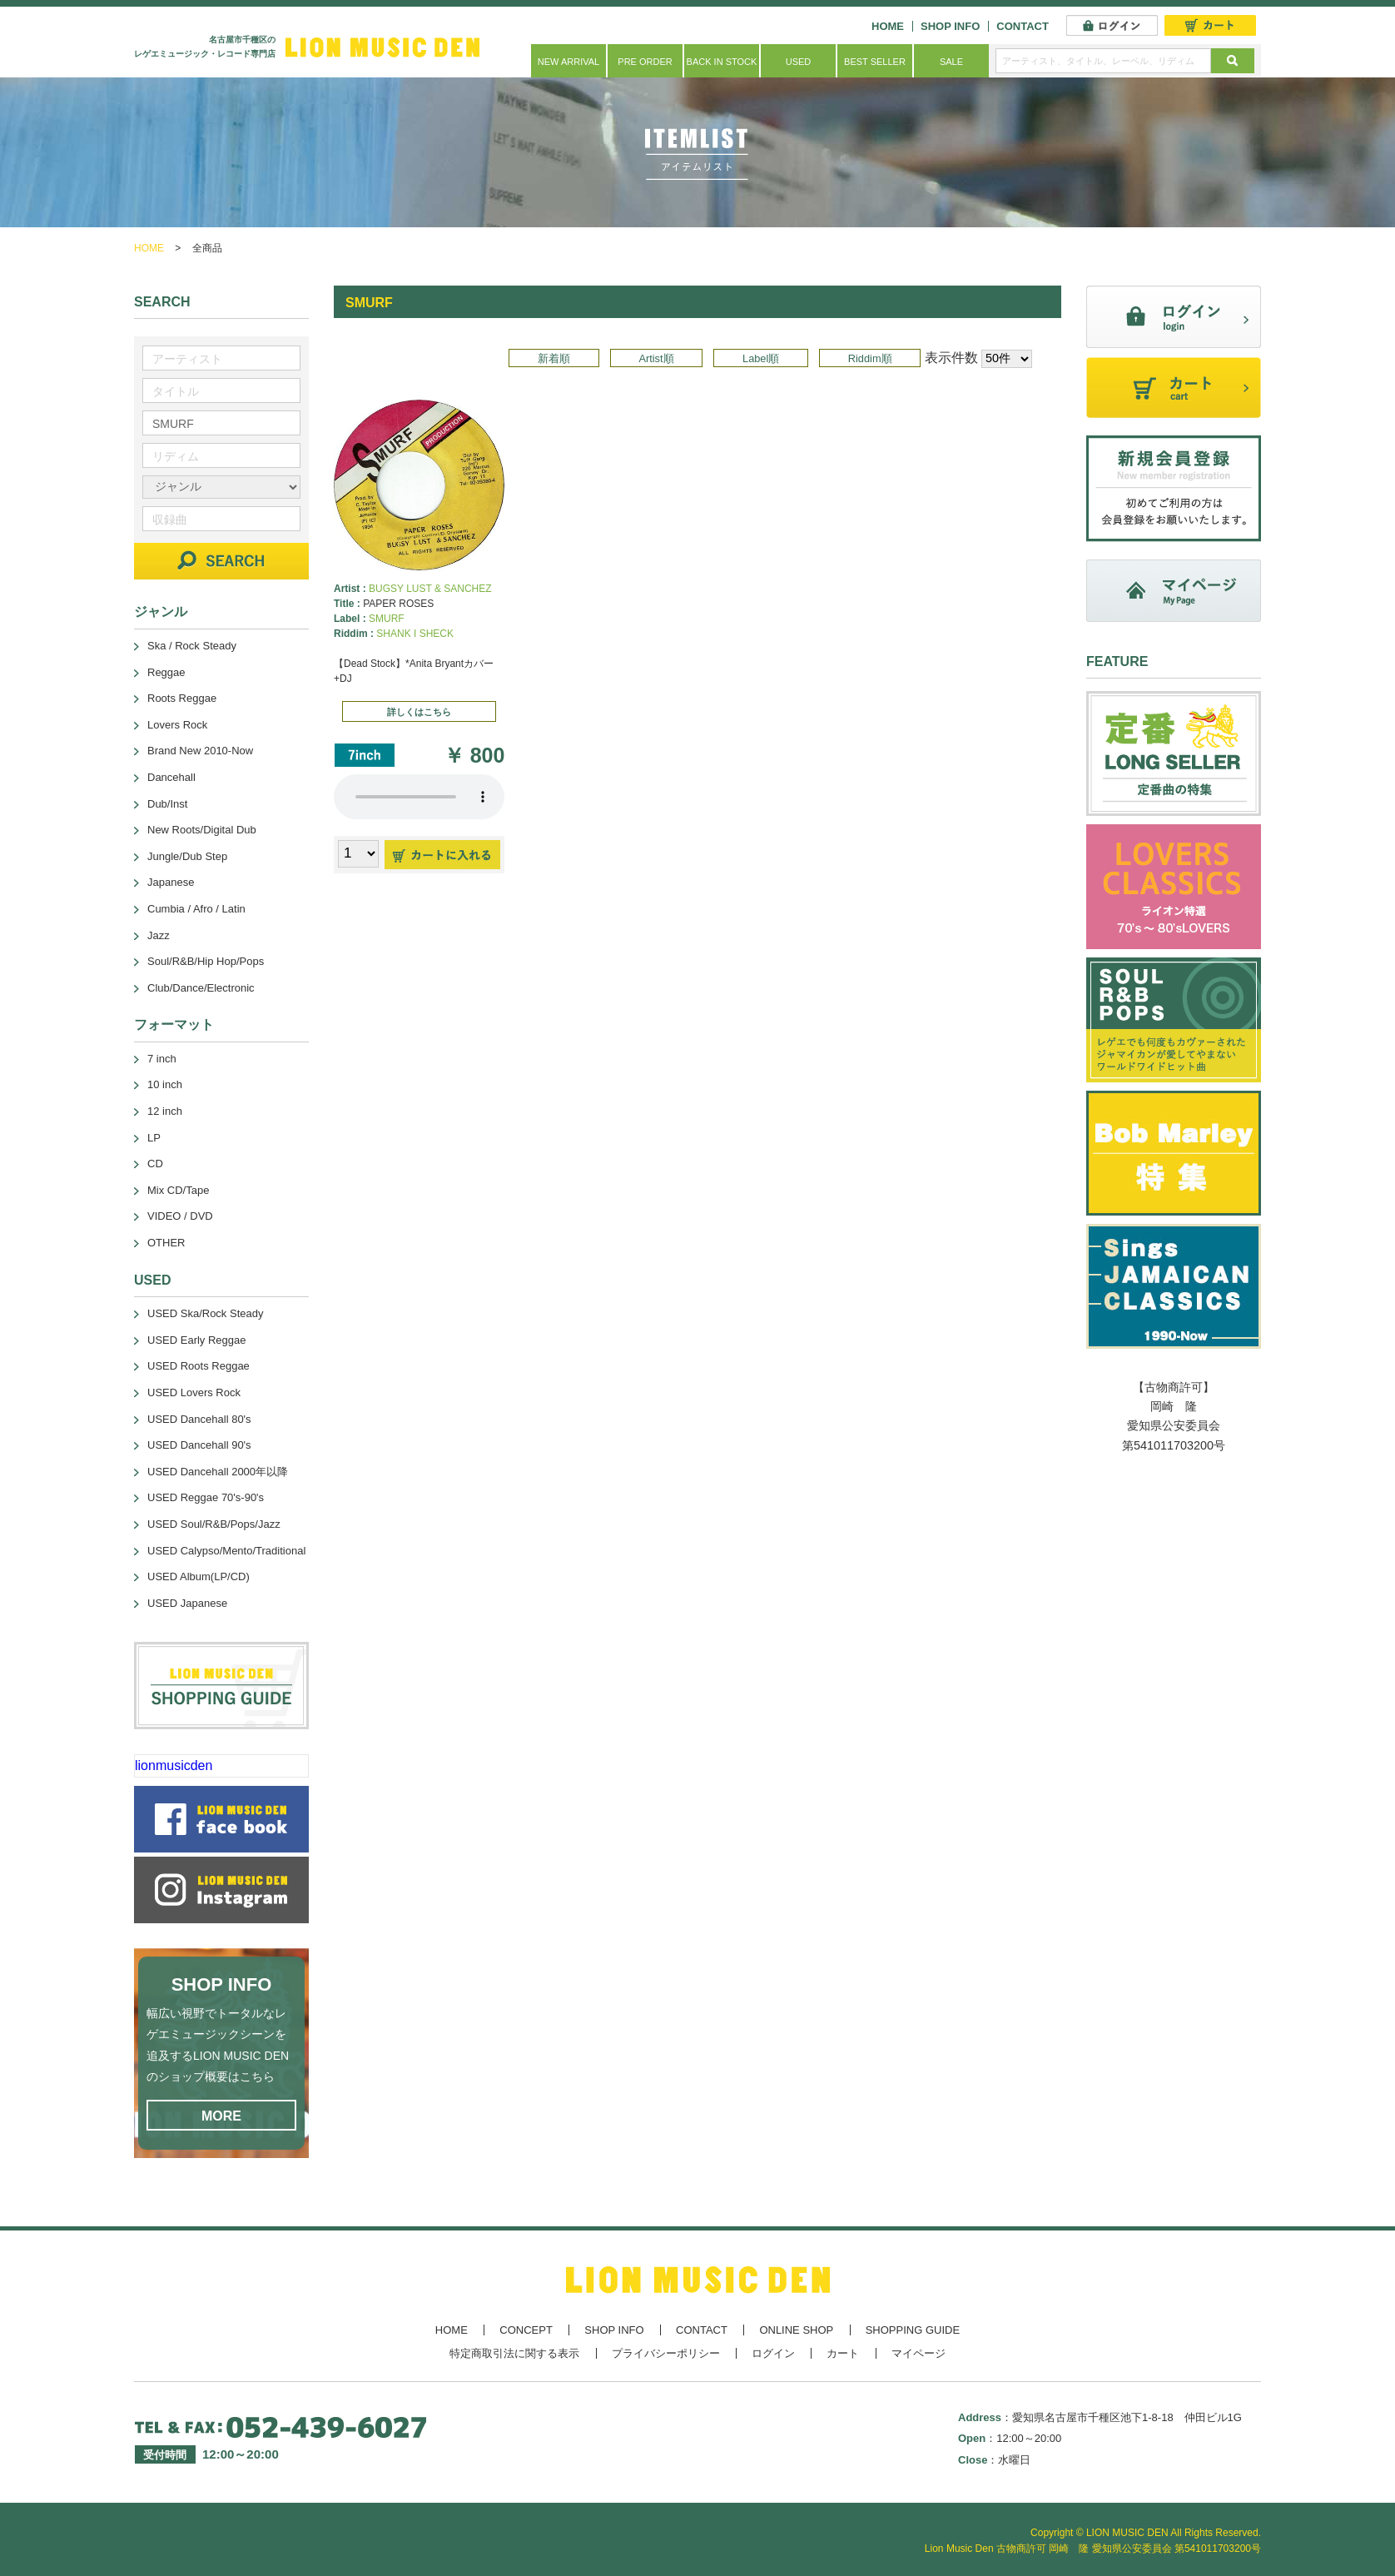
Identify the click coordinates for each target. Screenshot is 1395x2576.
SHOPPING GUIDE (913, 2330)
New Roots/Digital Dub (201, 829)
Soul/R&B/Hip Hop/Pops (205, 961)
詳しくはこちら (419, 712)
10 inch (164, 1084)
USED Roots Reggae (198, 1366)
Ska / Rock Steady (191, 645)
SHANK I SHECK (415, 633)
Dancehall (171, 777)
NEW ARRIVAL (568, 62)
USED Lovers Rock (194, 1392)
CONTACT (1022, 26)
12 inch (164, 1111)
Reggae (166, 672)
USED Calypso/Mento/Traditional (226, 1550)
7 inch (161, 1058)
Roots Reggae (181, 698)
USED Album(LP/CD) (198, 1576)
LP (154, 1137)
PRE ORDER (645, 62)
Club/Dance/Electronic (201, 988)
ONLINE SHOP (796, 2330)
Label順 (760, 358)
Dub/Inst (167, 804)
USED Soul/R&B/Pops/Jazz (213, 1524)
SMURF (387, 618)
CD (155, 1163)
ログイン (773, 2353)
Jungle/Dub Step (187, 856)
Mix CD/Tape (178, 1190)
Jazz (158, 935)
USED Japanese (187, 1603)
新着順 (554, 358)
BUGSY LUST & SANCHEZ (430, 588)
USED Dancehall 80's (199, 1419)
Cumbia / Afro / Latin (196, 909)
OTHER (166, 1242)
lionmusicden (173, 1765)
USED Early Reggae (196, 1340)
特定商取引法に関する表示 (514, 2353)
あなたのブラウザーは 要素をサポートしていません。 (419, 796)
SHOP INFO (950, 26)
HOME (887, 26)
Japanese (170, 882)
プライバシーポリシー (666, 2353)
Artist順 (655, 358)
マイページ (918, 2353)
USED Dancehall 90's (199, 1445)
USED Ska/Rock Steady (205, 1313)
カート (843, 2353)
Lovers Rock (177, 725)
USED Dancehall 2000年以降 (217, 1471)
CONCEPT (526, 2330)
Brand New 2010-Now (200, 750)
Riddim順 (870, 358)
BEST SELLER (875, 62)
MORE (221, 2116)
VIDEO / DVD (180, 1216)
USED (799, 62)
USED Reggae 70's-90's (205, 1497)
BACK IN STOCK (722, 62)
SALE (951, 62)
